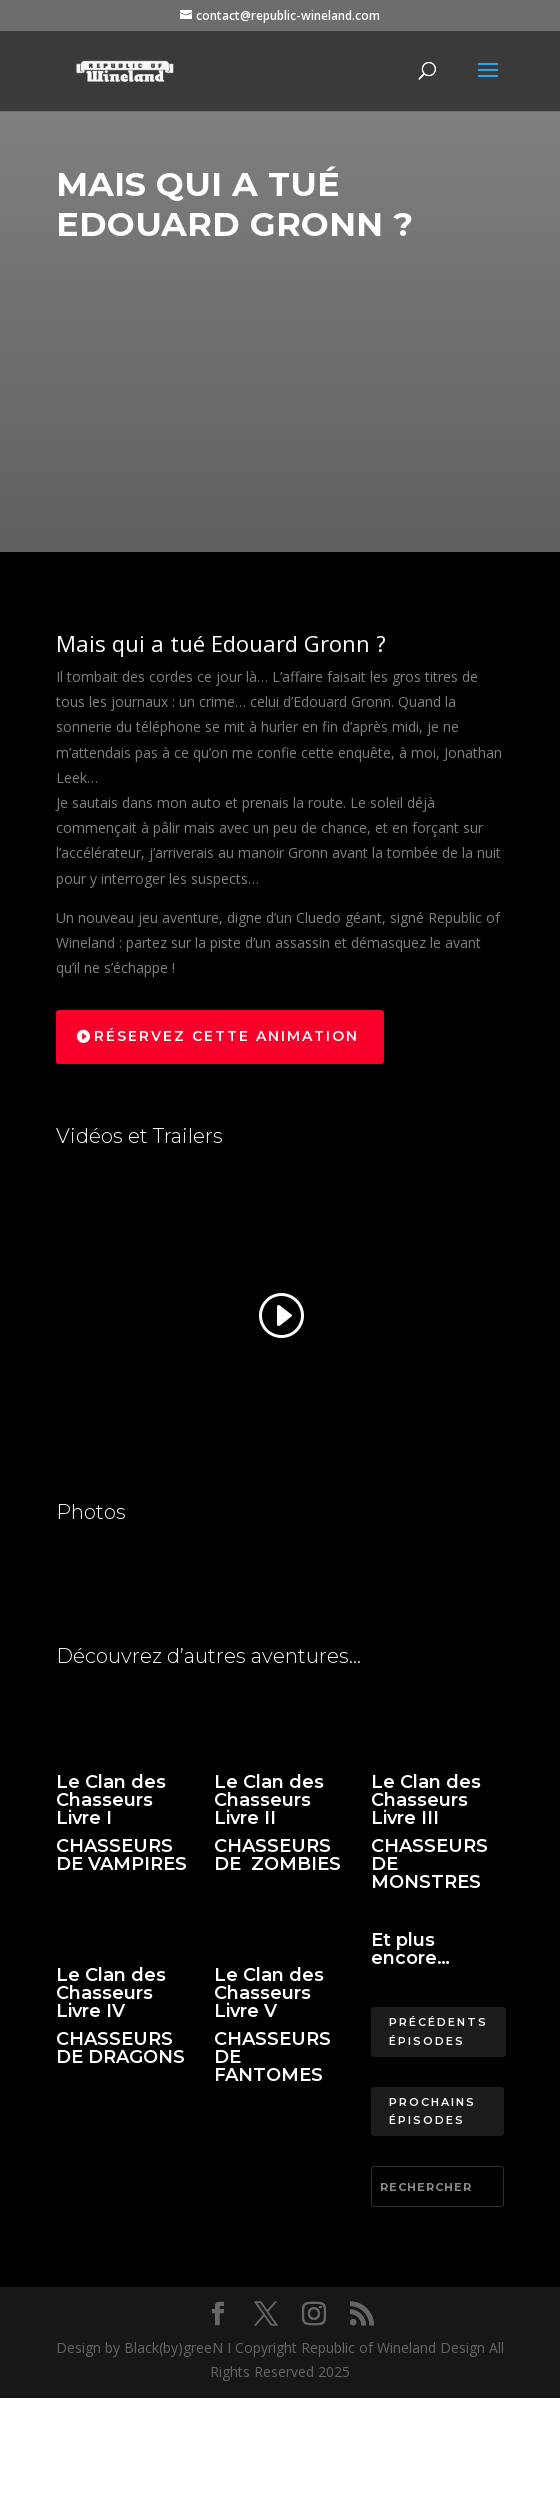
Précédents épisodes (438, 2031)
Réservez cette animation (226, 1036)
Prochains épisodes (432, 2111)
